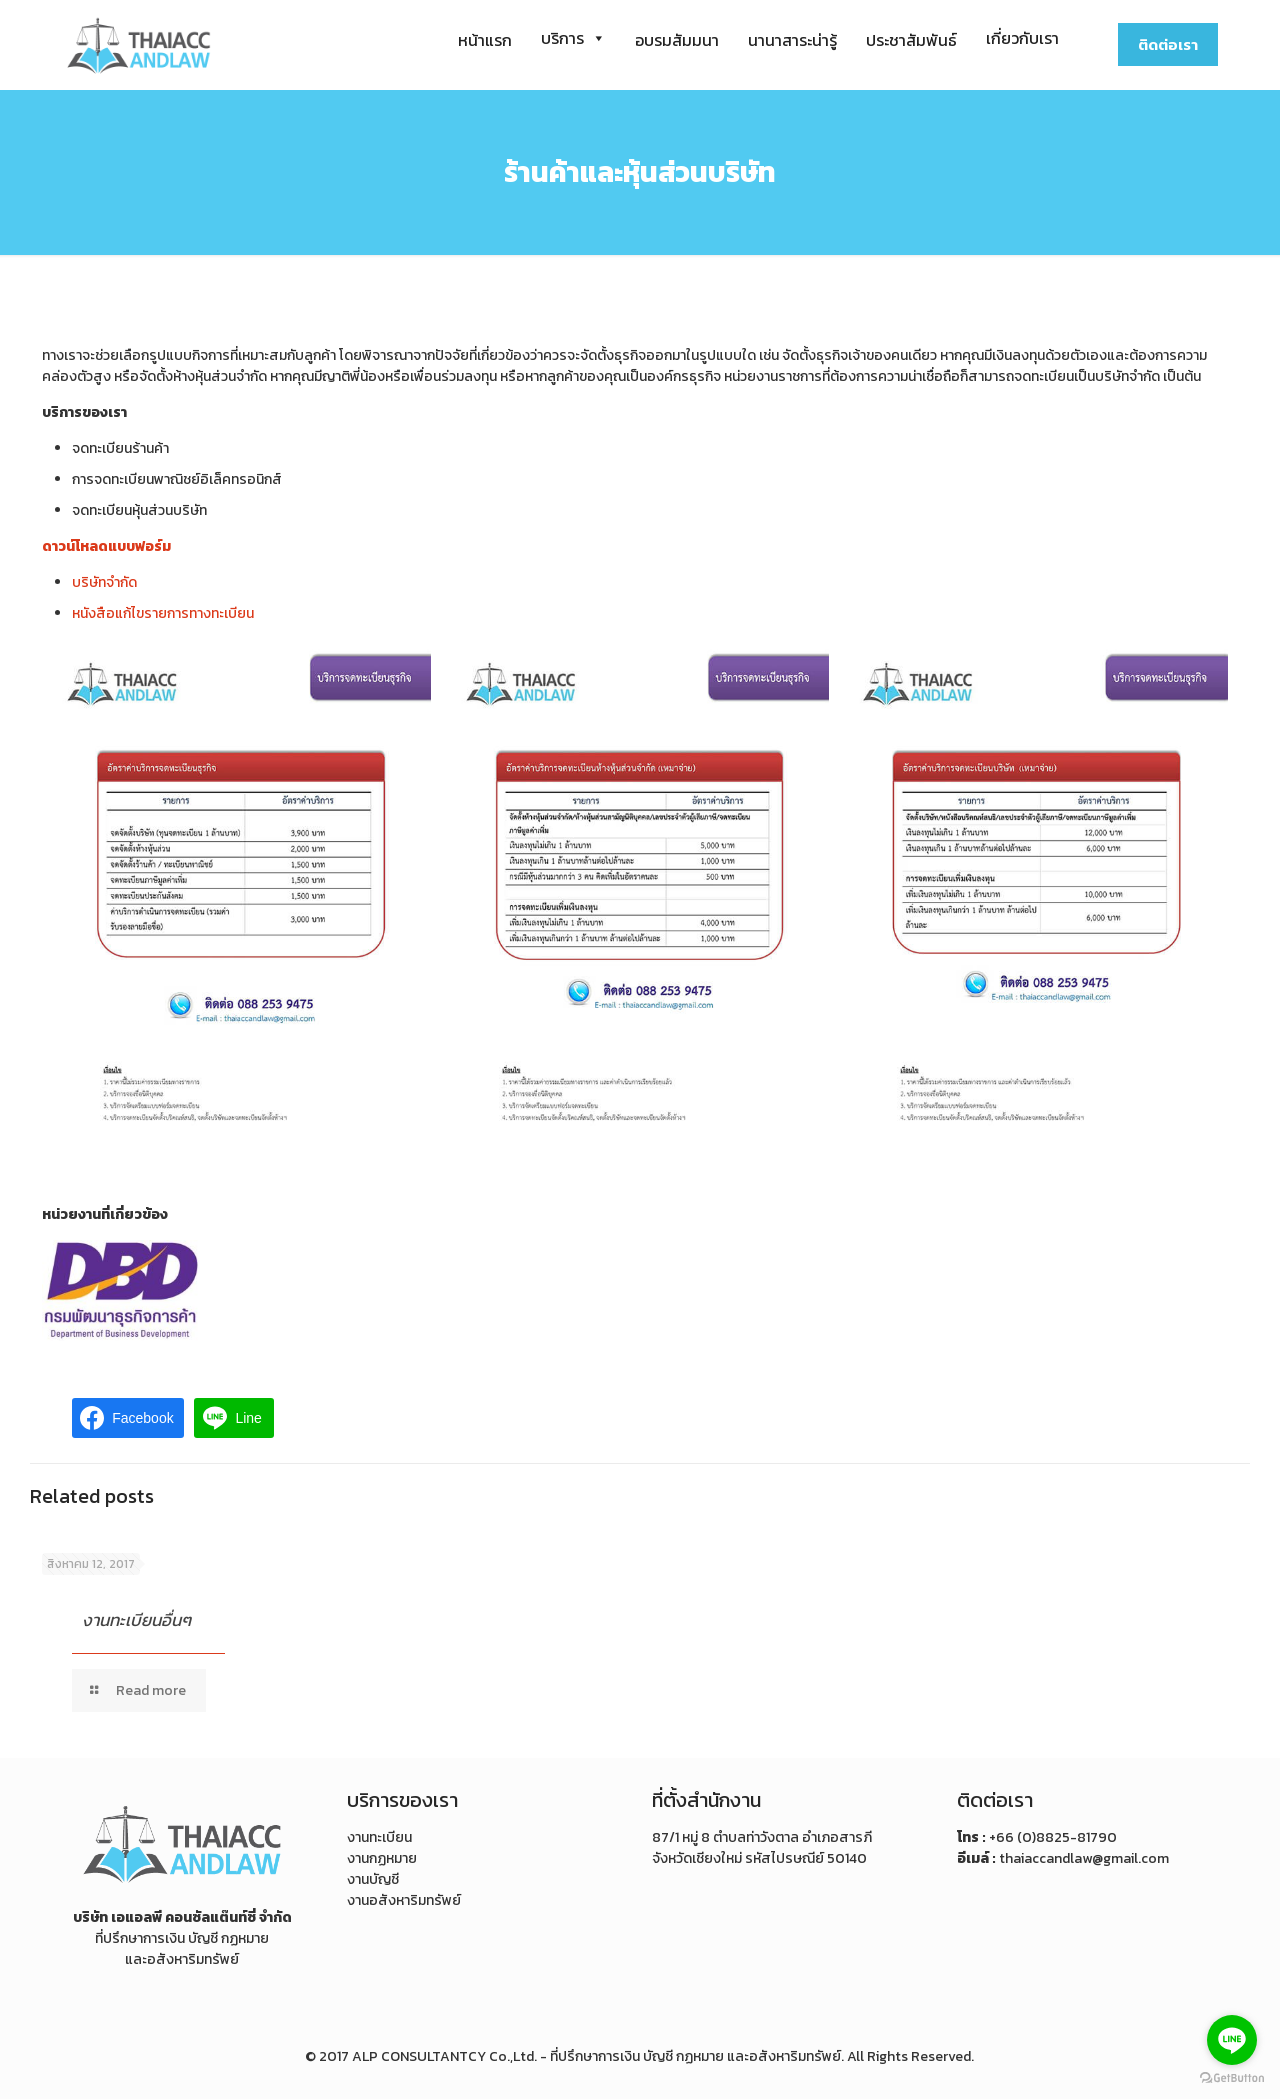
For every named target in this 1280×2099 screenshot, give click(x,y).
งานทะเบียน (379, 1837)
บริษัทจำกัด (104, 582)
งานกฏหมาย (382, 1858)
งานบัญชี (373, 1879)
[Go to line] (1232, 2040)
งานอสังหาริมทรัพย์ (404, 1900)
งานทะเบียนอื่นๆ (136, 1620)
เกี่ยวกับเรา (1022, 38)
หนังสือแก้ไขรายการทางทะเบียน (163, 613)
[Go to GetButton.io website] (1232, 2078)
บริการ (573, 38)
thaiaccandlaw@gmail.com (1084, 1858)
